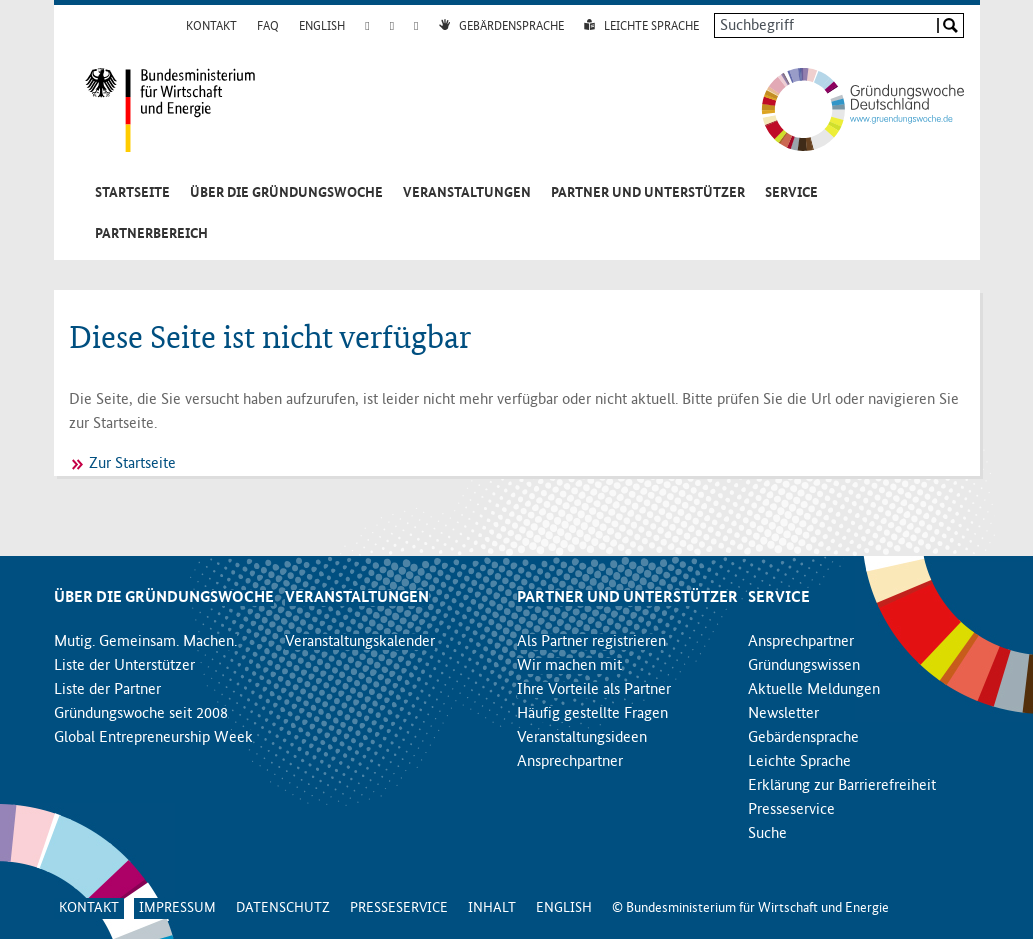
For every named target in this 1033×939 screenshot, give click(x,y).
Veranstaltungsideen (582, 738)
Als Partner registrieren (591, 642)
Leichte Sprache (651, 27)
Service (791, 193)
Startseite (132, 193)
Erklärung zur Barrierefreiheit (842, 786)
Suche (767, 834)
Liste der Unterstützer (124, 666)
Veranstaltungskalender (360, 642)
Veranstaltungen (467, 193)
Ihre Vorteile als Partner (594, 690)
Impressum (177, 908)
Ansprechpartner (570, 762)
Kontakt (211, 27)
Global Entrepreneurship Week (153, 738)
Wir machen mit (569, 666)
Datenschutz (283, 908)
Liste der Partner (107, 690)
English (322, 27)
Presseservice (791, 810)
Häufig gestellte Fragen (592, 714)
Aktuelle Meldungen (814, 690)
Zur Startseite (132, 464)
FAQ (268, 27)
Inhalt (492, 908)
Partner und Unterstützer (648, 193)
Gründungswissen (804, 666)
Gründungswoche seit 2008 (141, 714)
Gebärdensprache (511, 27)
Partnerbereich (151, 234)
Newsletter (783, 714)
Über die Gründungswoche (286, 193)
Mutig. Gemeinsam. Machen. (145, 642)
